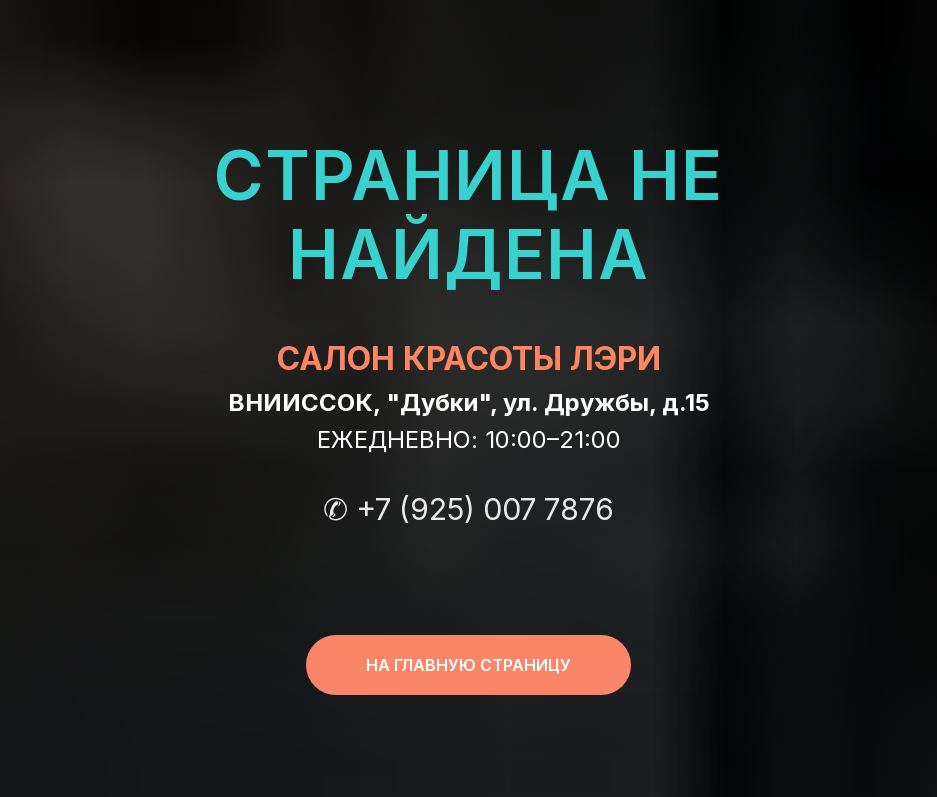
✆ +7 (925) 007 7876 (468, 509)
